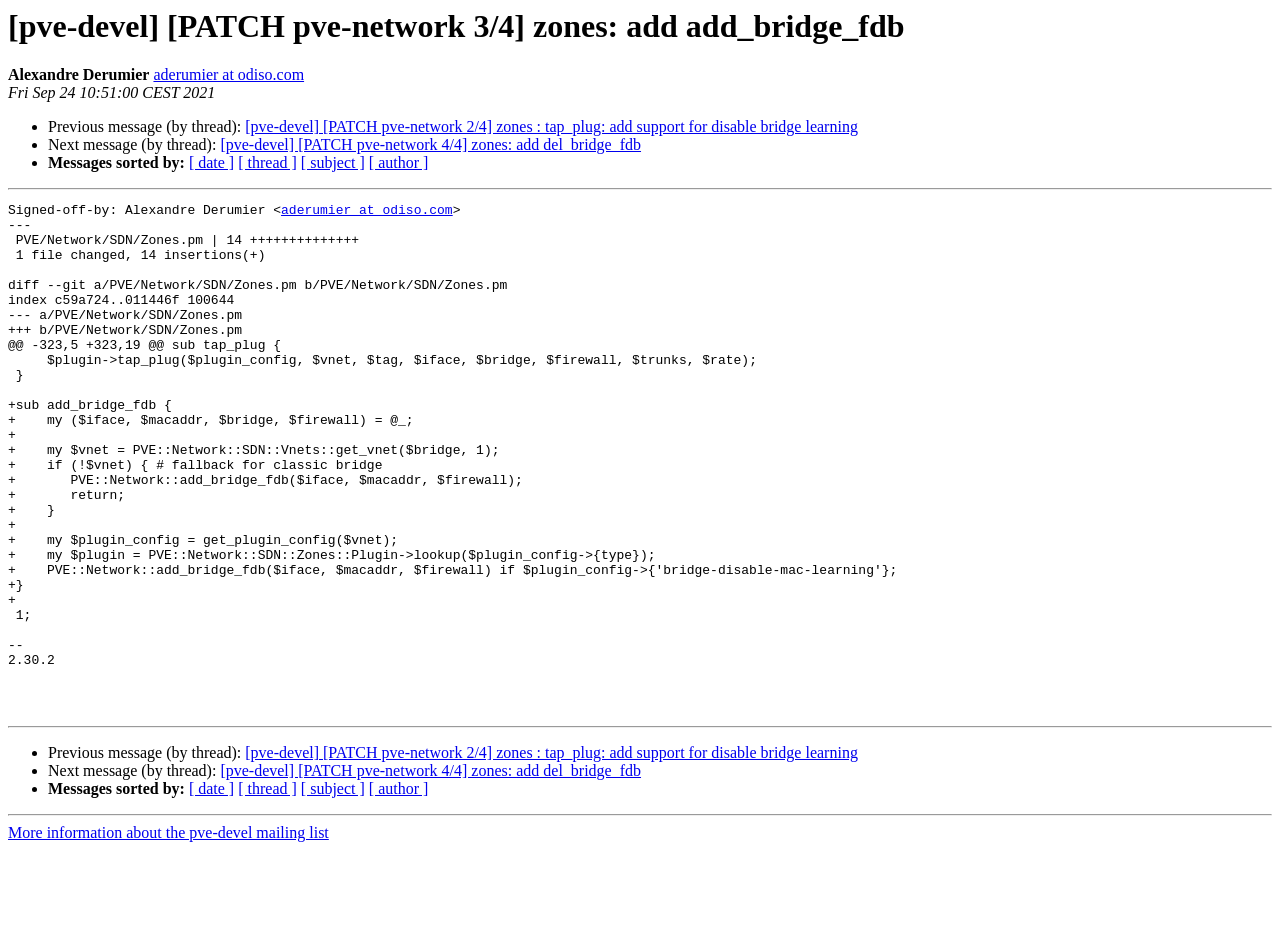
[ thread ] (267, 162)
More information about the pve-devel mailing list (168, 934)
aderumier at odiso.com (228, 74)
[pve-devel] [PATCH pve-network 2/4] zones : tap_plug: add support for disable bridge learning (551, 126)
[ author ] (399, 162)
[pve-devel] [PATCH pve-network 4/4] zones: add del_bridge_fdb (430, 144)
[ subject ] (333, 162)
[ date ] (211, 162)
